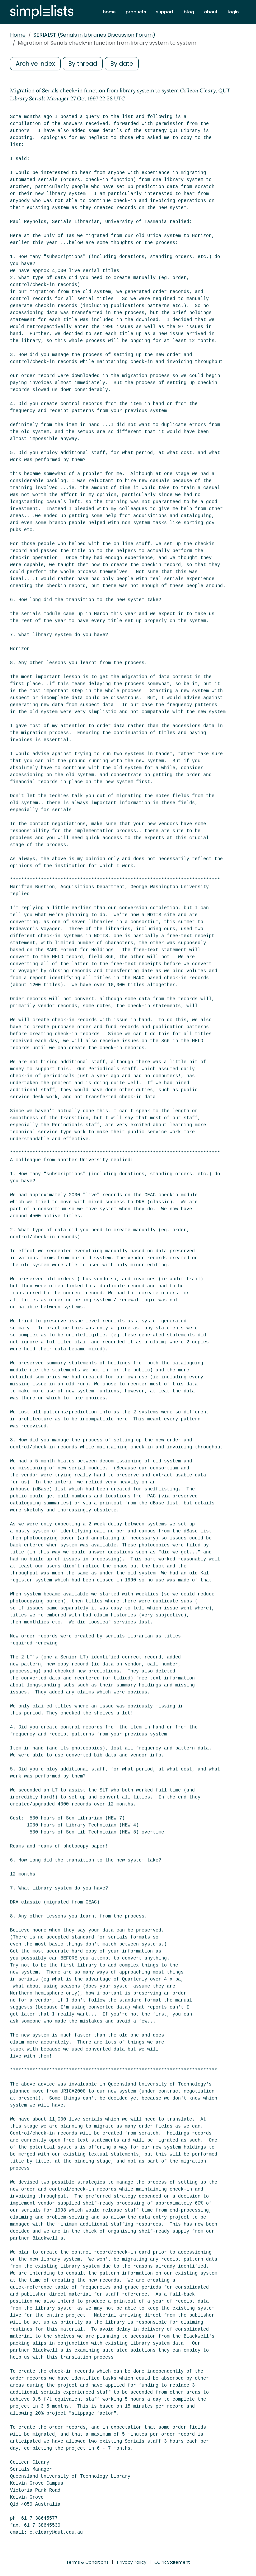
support (165, 12)
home (109, 12)
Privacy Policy (131, 2562)
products (136, 12)
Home (18, 35)
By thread (82, 63)
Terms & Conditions (87, 2562)
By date (121, 63)
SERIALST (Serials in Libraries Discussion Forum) (94, 35)
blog (189, 12)
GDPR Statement (172, 2562)
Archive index (35, 63)
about (211, 12)
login (233, 12)
